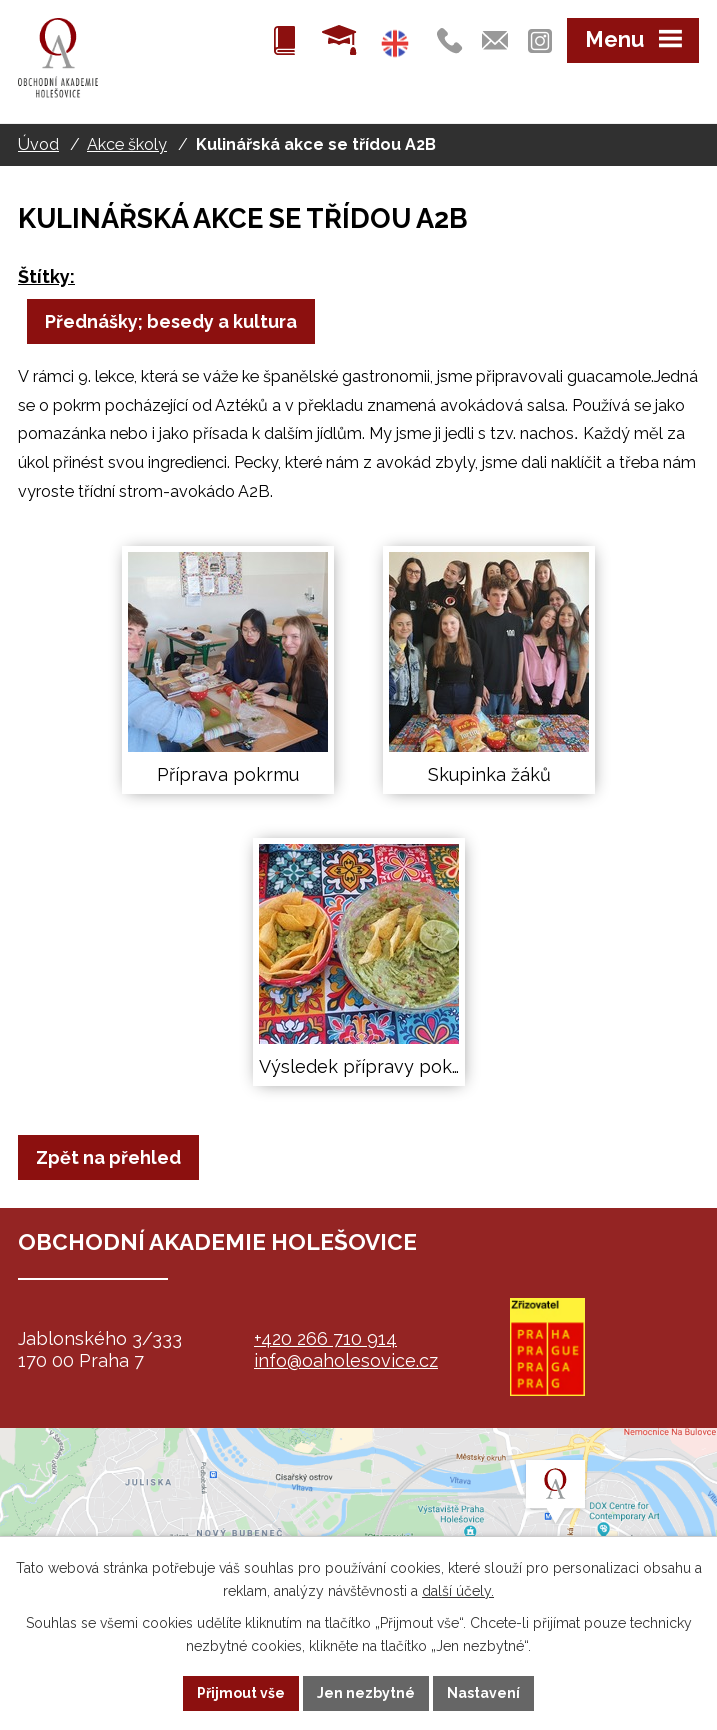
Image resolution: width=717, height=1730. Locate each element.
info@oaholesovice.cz (346, 1360)
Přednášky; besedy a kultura (171, 321)
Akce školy (127, 144)
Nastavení (483, 1693)
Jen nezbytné (366, 1693)
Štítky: (46, 276)
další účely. (458, 1591)
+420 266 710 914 (325, 1338)
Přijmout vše (241, 1693)
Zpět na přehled (108, 1157)
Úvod (38, 144)
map (358, 1528)
